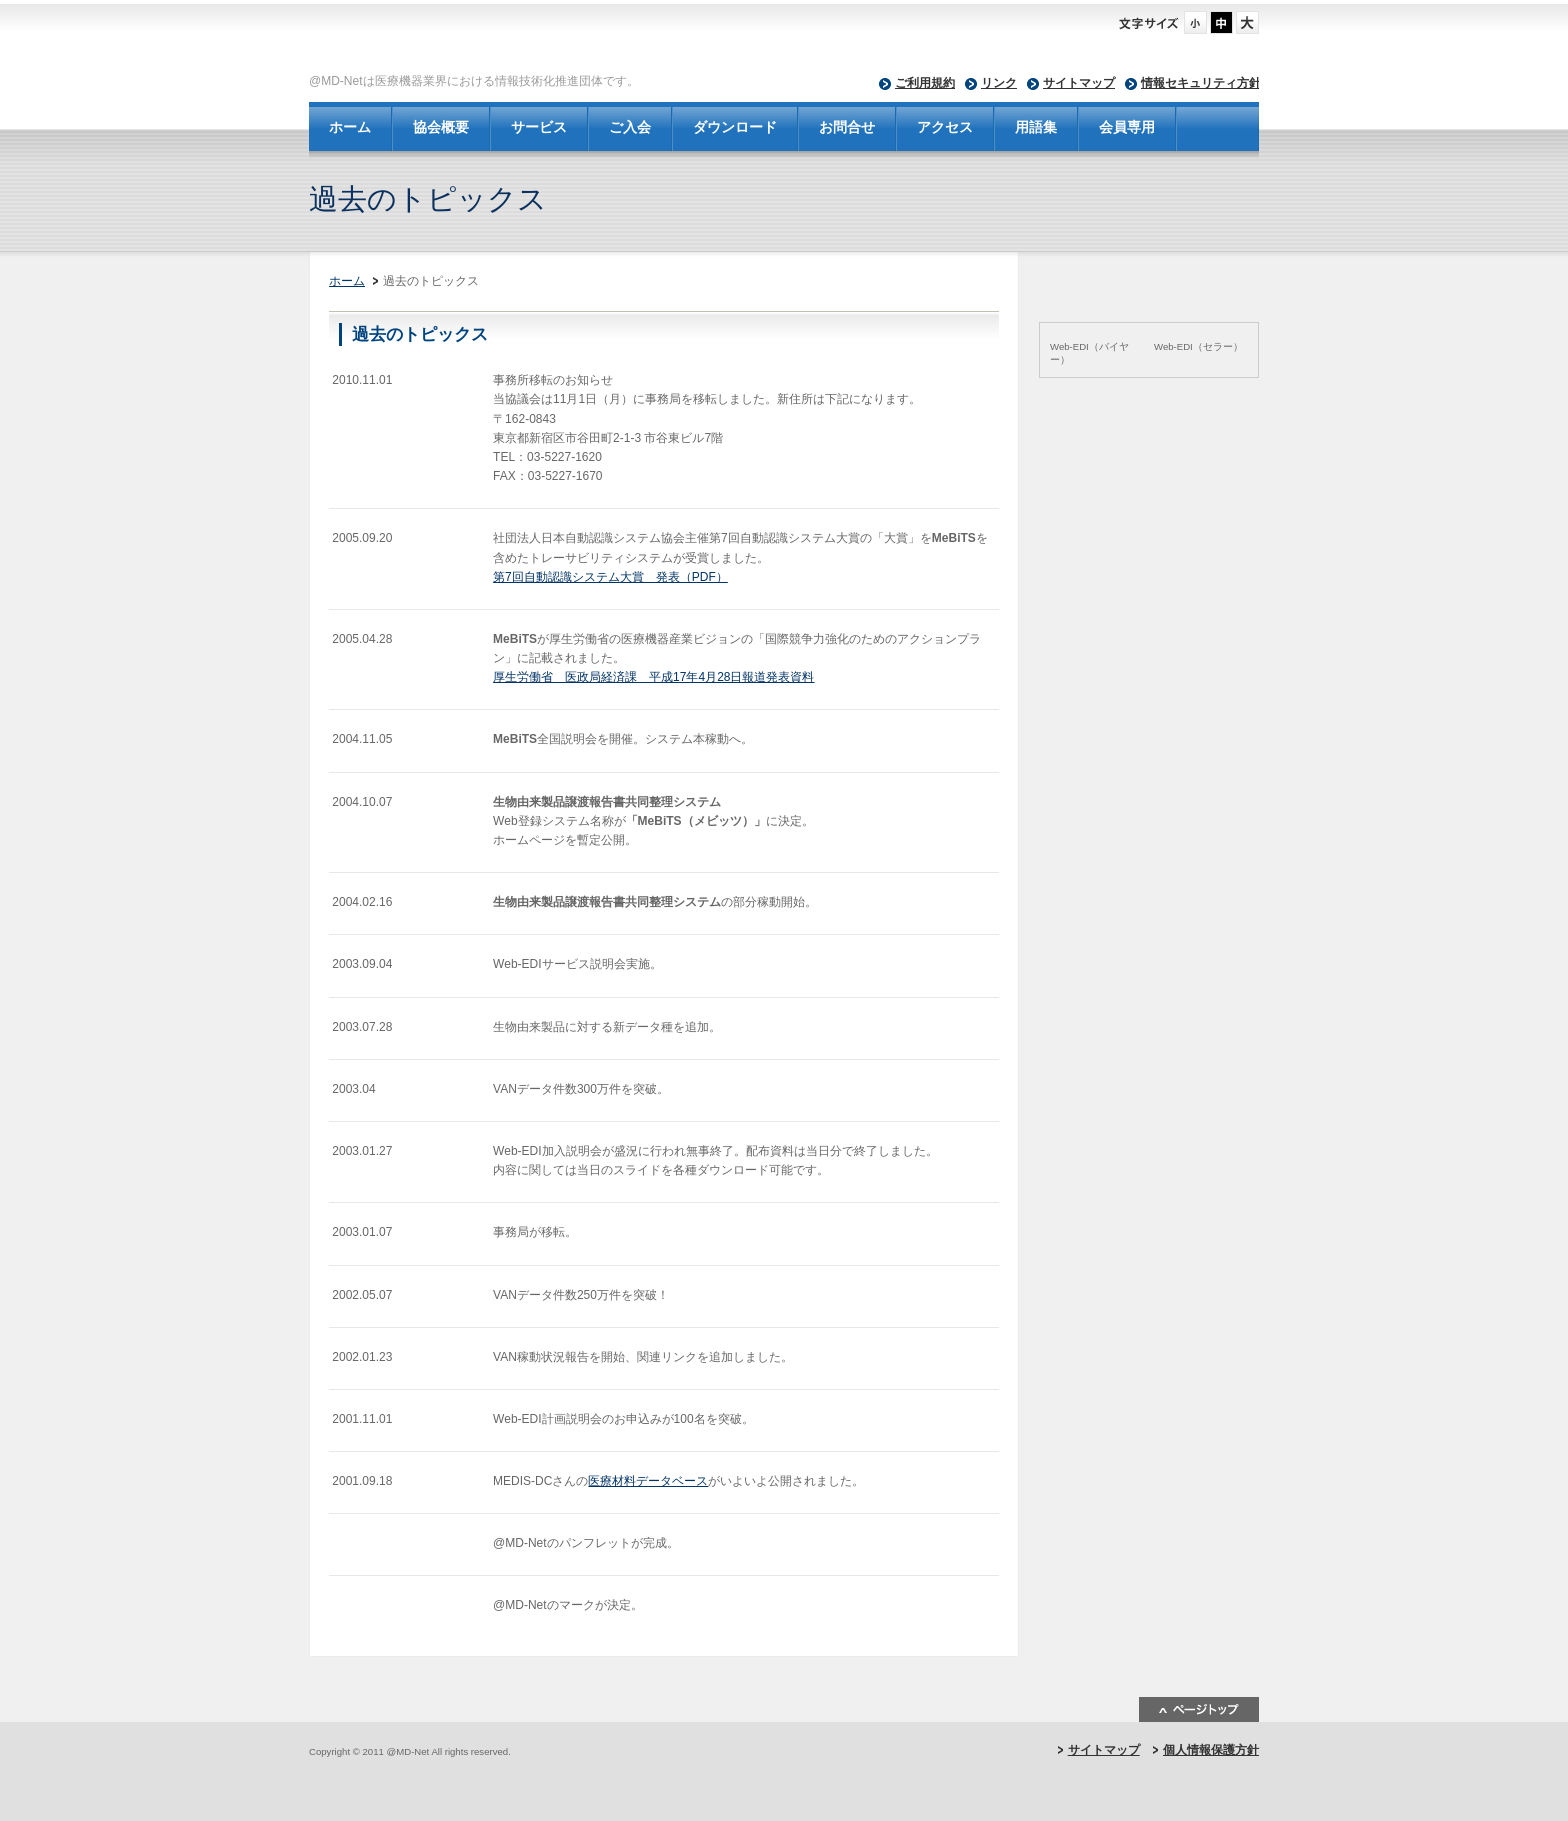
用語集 (1036, 127)
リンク (999, 83)
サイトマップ (1079, 83)
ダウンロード (735, 127)
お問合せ (847, 127)
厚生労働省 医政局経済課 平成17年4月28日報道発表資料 (653, 677)
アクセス (945, 127)
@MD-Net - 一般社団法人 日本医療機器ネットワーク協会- (634, 41)
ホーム (350, 127)
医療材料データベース (648, 1481)
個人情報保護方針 (1211, 1750)
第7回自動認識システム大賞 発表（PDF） (610, 577)
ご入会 (630, 127)
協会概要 (441, 127)
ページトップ (1199, 1709)
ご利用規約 (925, 83)
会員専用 (1127, 127)
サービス (539, 127)
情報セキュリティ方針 (1201, 83)
